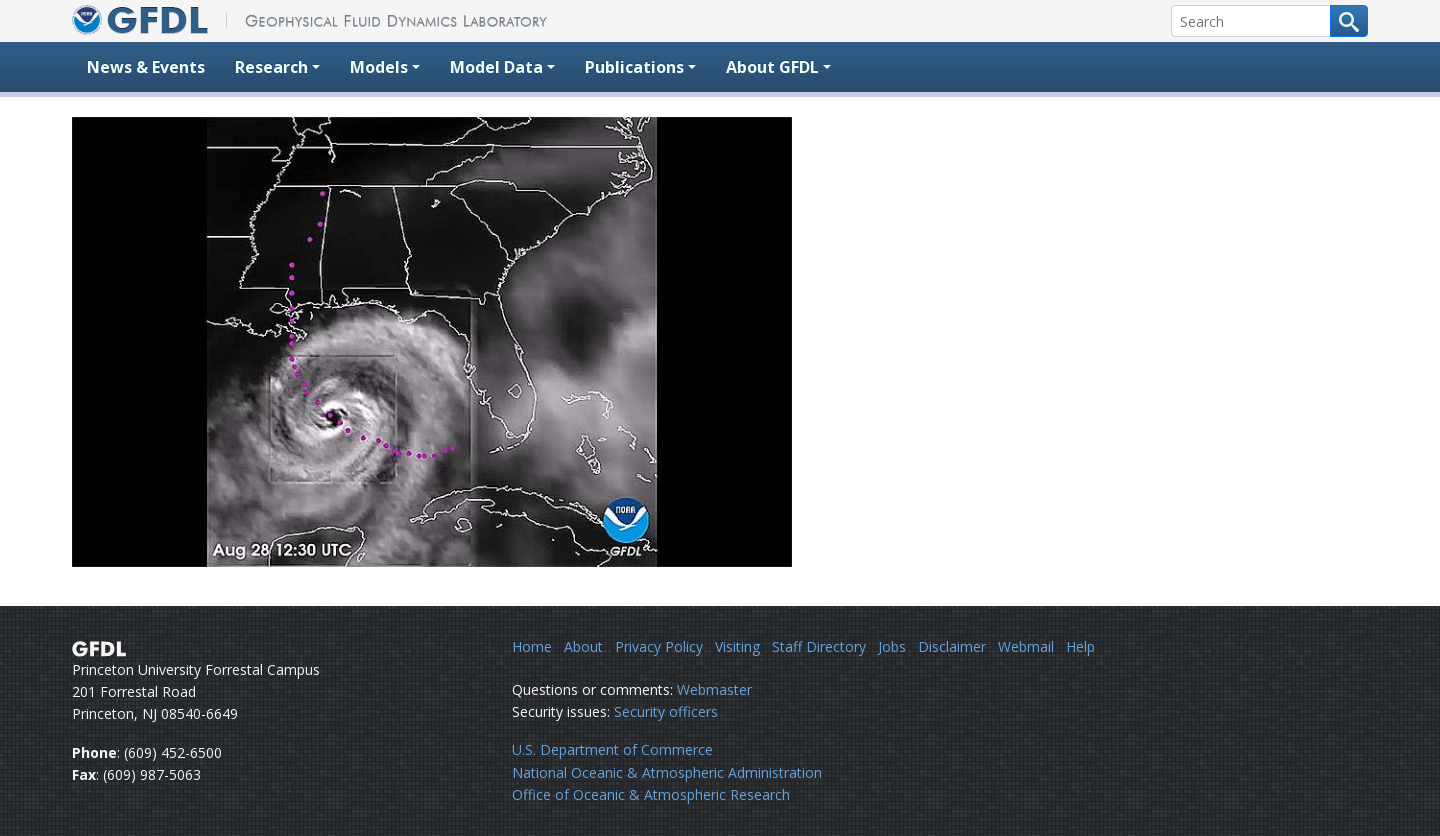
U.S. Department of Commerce (612, 749)
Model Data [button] (496, 67)
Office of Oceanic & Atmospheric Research (651, 794)
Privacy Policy (659, 646)
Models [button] (379, 67)
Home (532, 646)
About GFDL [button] (772, 67)
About (583, 646)
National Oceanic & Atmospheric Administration (667, 772)
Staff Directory (819, 646)
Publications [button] (634, 67)
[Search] (1251, 21)
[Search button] (1349, 21)
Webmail (1026, 646)
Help (1080, 646)
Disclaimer (952, 646)
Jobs (892, 646)
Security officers (666, 711)
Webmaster (714, 689)
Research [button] (271, 67)
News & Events (146, 67)
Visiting (737, 646)
